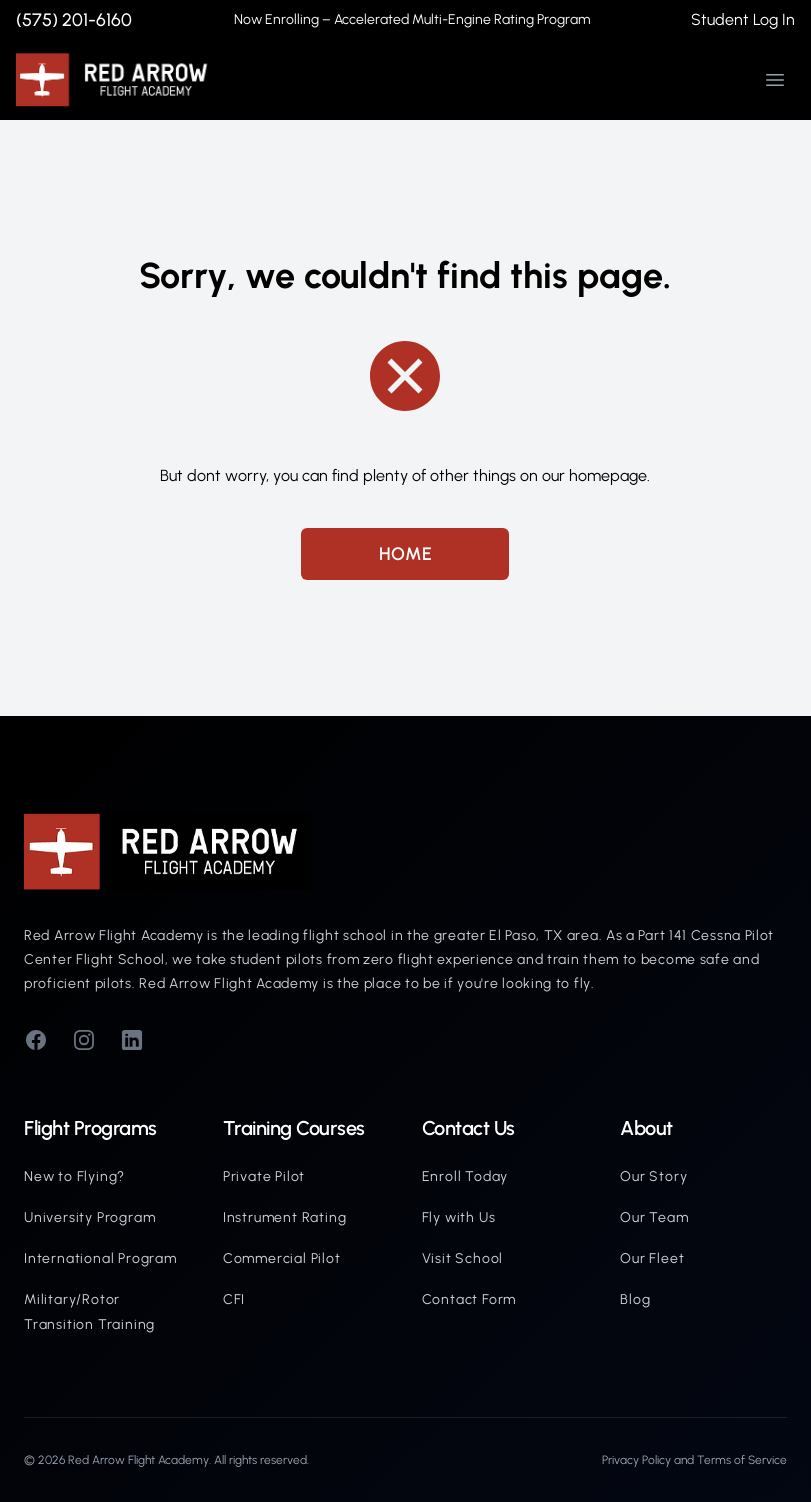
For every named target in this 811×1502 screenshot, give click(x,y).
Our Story (653, 1176)
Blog (635, 1299)
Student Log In (743, 19)
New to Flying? (74, 1176)
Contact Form (469, 1299)
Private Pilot (264, 1176)
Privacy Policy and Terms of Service (694, 1460)
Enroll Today (465, 1176)
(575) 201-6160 (74, 20)
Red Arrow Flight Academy (138, 1460)
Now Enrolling (412, 19)
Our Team (654, 1217)
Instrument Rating (285, 1217)
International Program (100, 1258)
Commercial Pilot (282, 1258)
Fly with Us (459, 1217)
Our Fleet (652, 1258)
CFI (234, 1299)
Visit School (463, 1258)
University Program (89, 1217)
